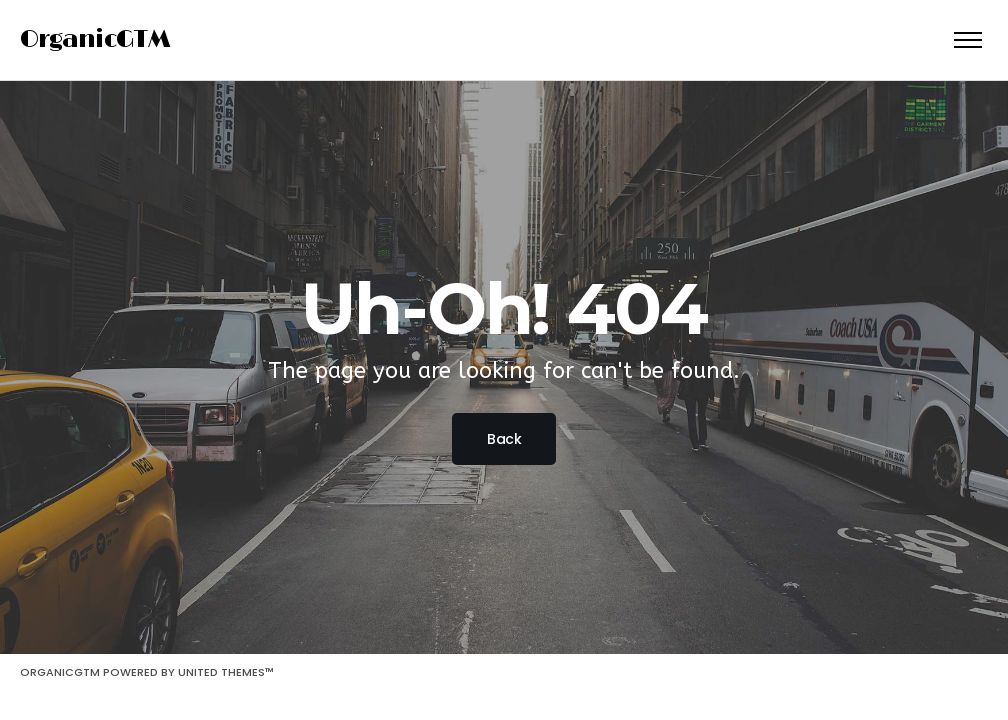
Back (504, 439)
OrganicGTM (95, 39)
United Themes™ (226, 672)
